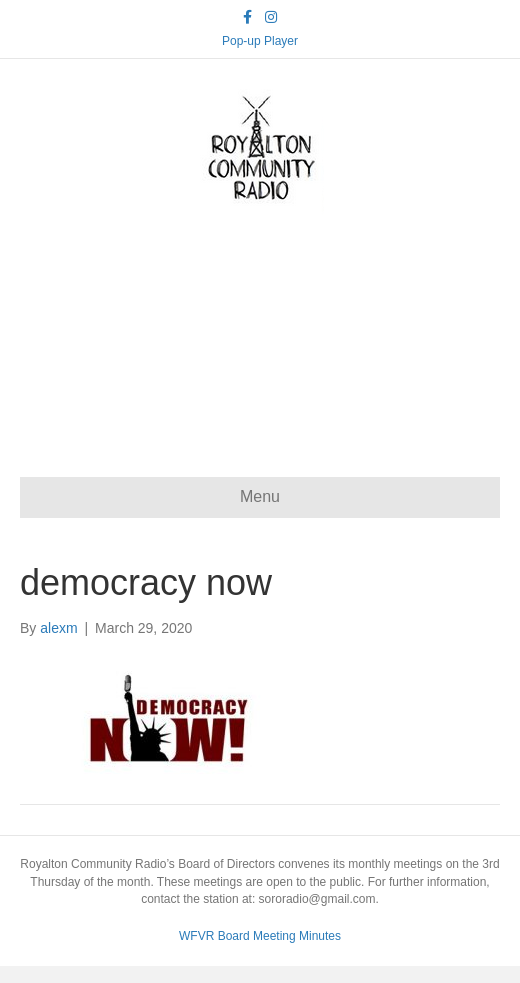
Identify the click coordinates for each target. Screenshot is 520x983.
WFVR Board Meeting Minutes (260, 936)
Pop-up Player (260, 41)
